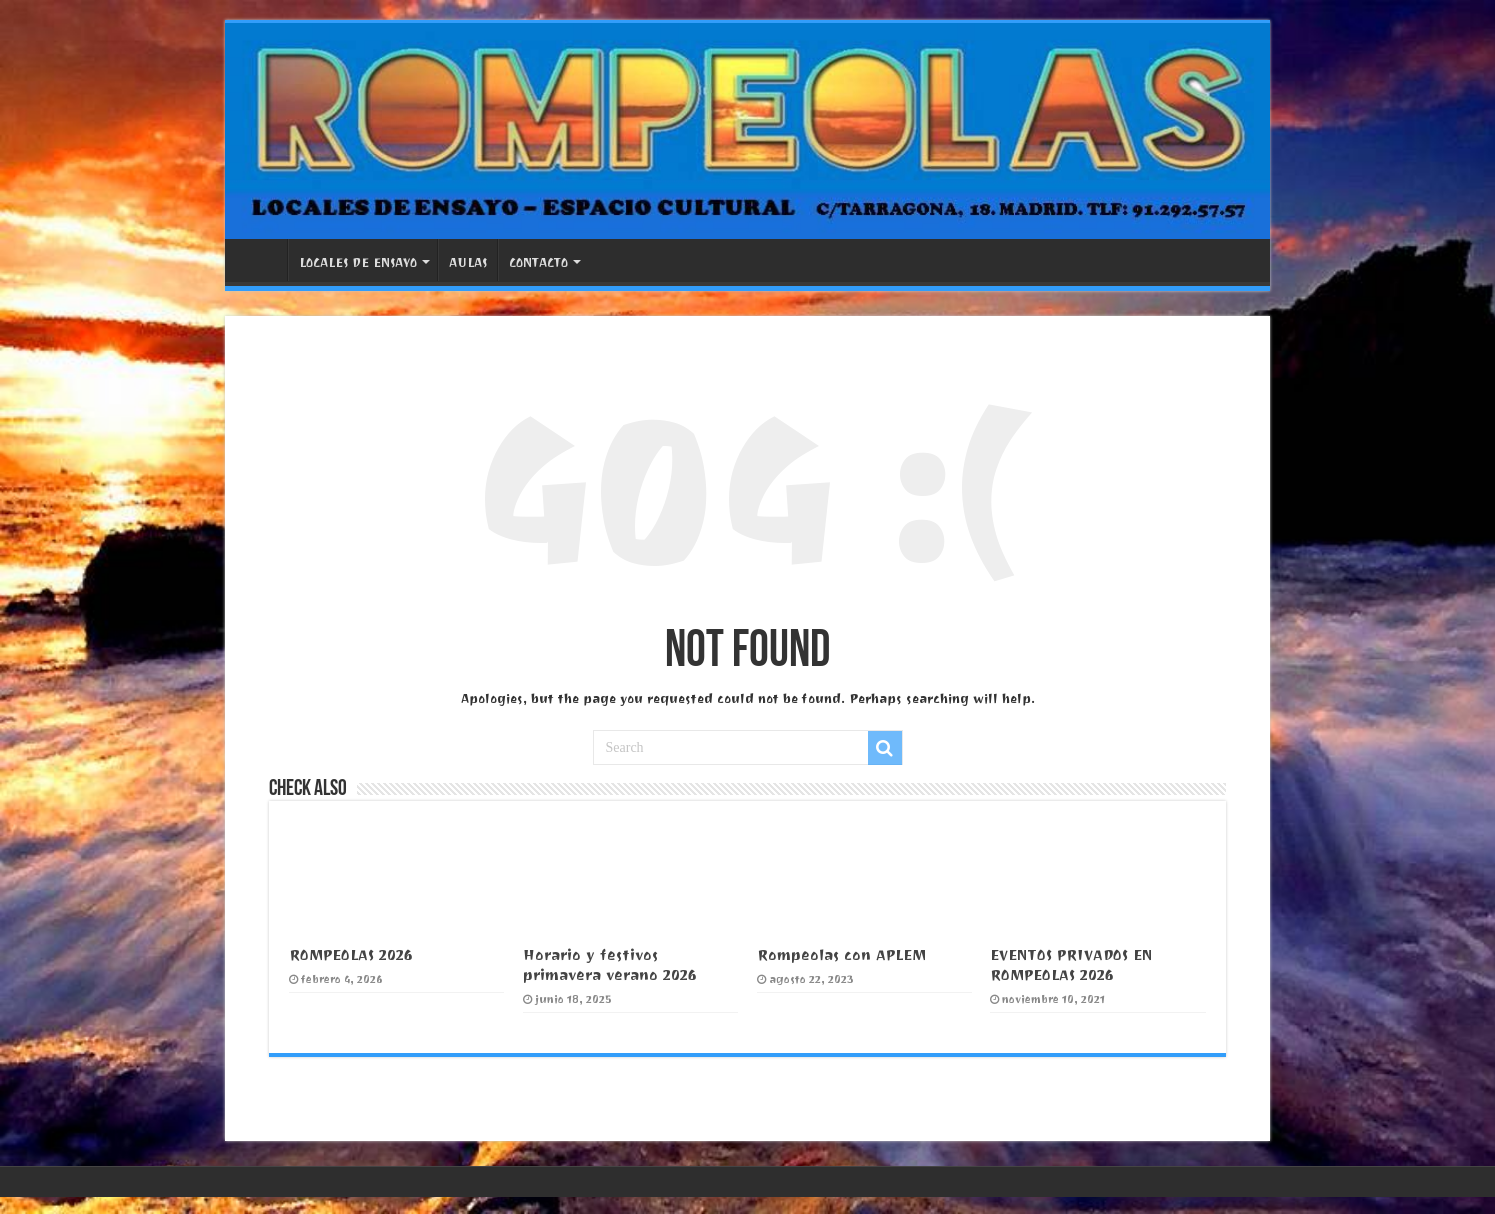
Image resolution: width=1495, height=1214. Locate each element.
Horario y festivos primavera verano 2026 (610, 965)
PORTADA (261, 260)
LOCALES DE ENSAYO (358, 262)
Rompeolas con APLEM (841, 955)
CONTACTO (538, 262)
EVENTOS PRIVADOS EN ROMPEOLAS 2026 (1071, 965)
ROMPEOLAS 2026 (351, 955)
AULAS (468, 262)
